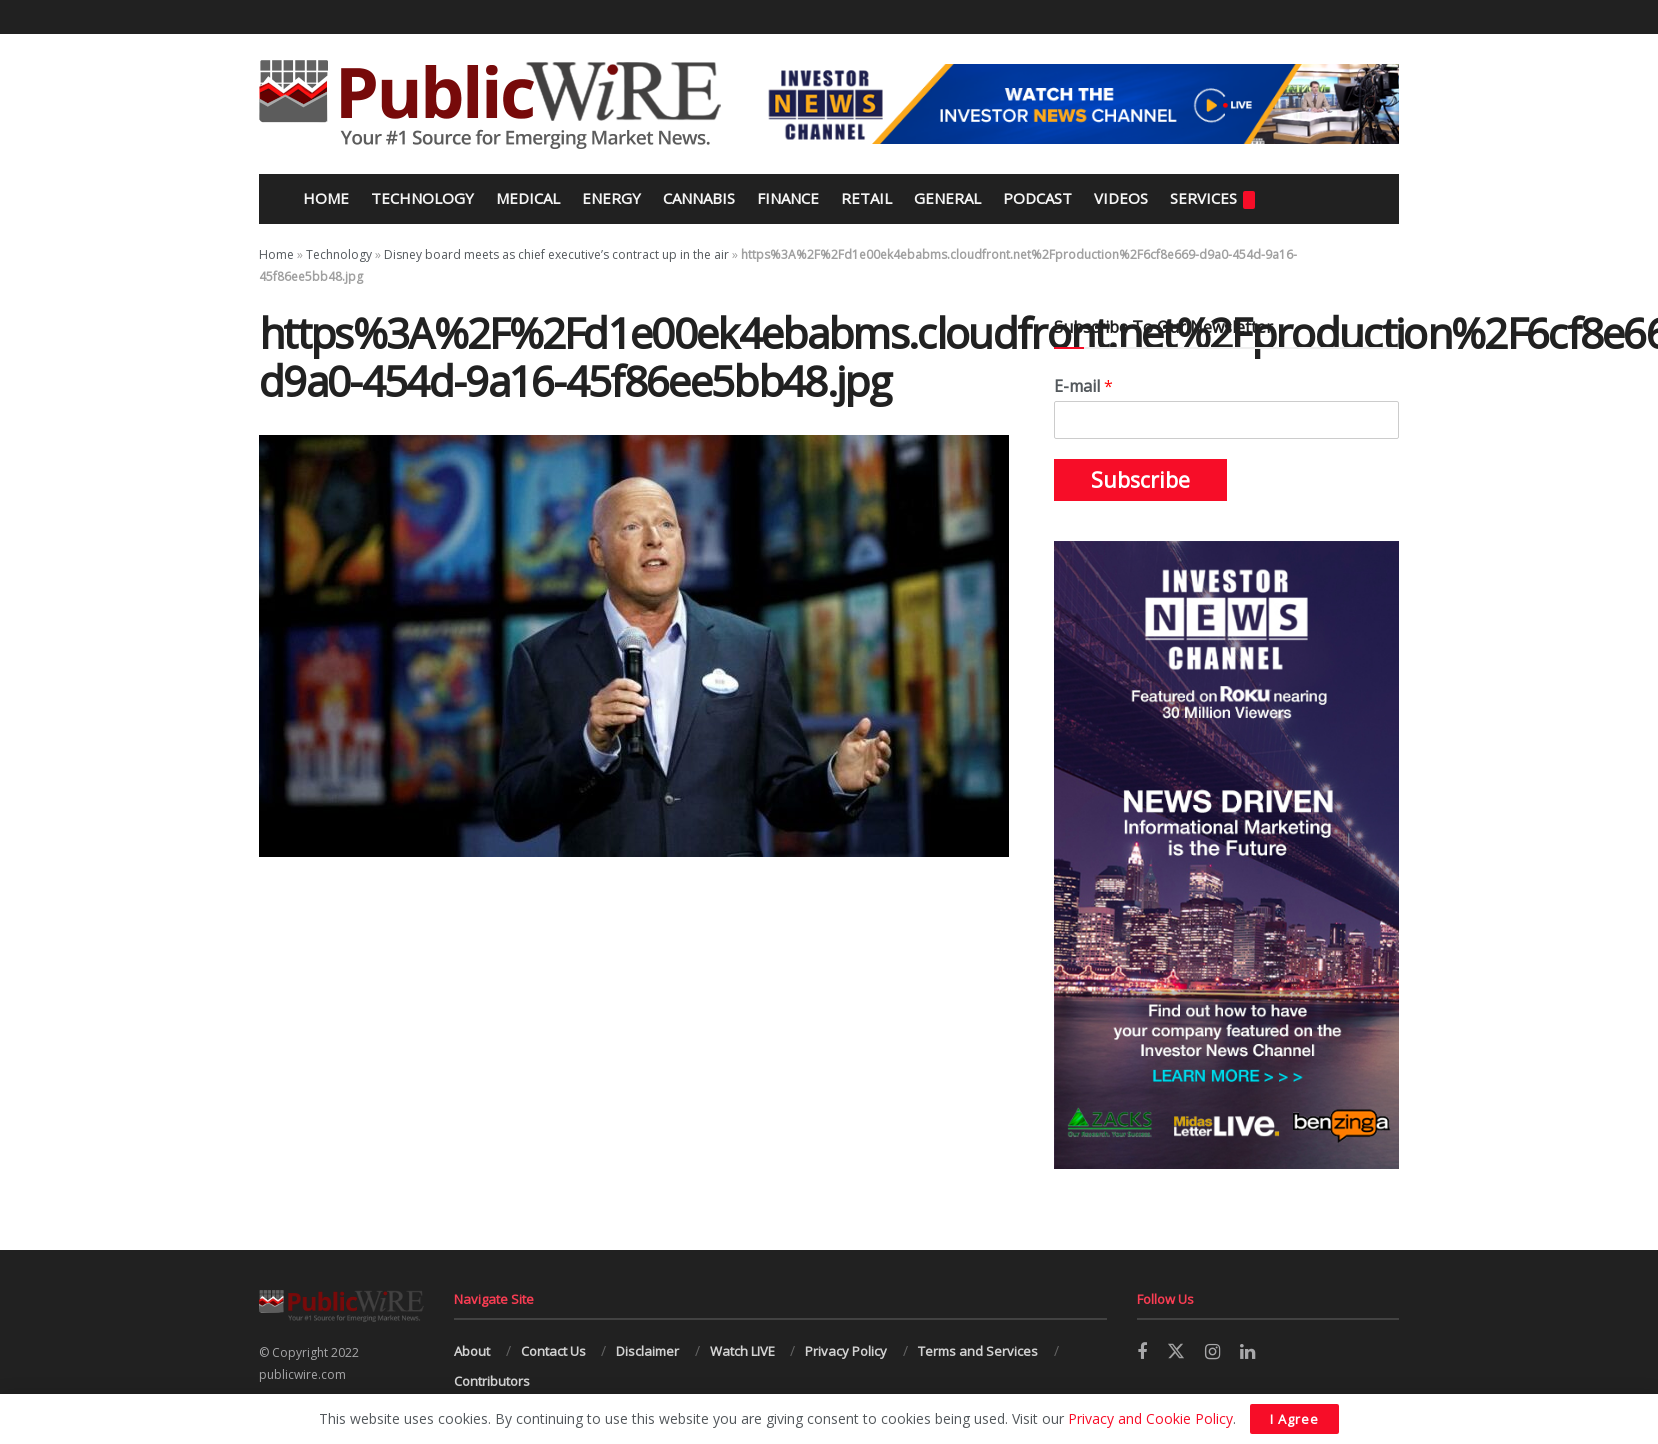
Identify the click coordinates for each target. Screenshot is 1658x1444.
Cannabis (699, 198)
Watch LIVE (742, 1351)
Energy (611, 198)
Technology (422, 198)
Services (1212, 198)
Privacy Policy (846, 1351)
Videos (1121, 198)
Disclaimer (647, 1351)
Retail (866, 198)
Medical (528, 198)
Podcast (1037, 198)
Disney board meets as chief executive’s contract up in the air (556, 254)
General (947, 198)
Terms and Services (978, 1351)
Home (324, 198)
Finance (788, 198)
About (472, 1351)
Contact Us (553, 1351)
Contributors (492, 1381)
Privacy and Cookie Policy (1150, 1418)
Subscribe (1140, 480)
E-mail (1083, 386)
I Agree (1294, 1419)
